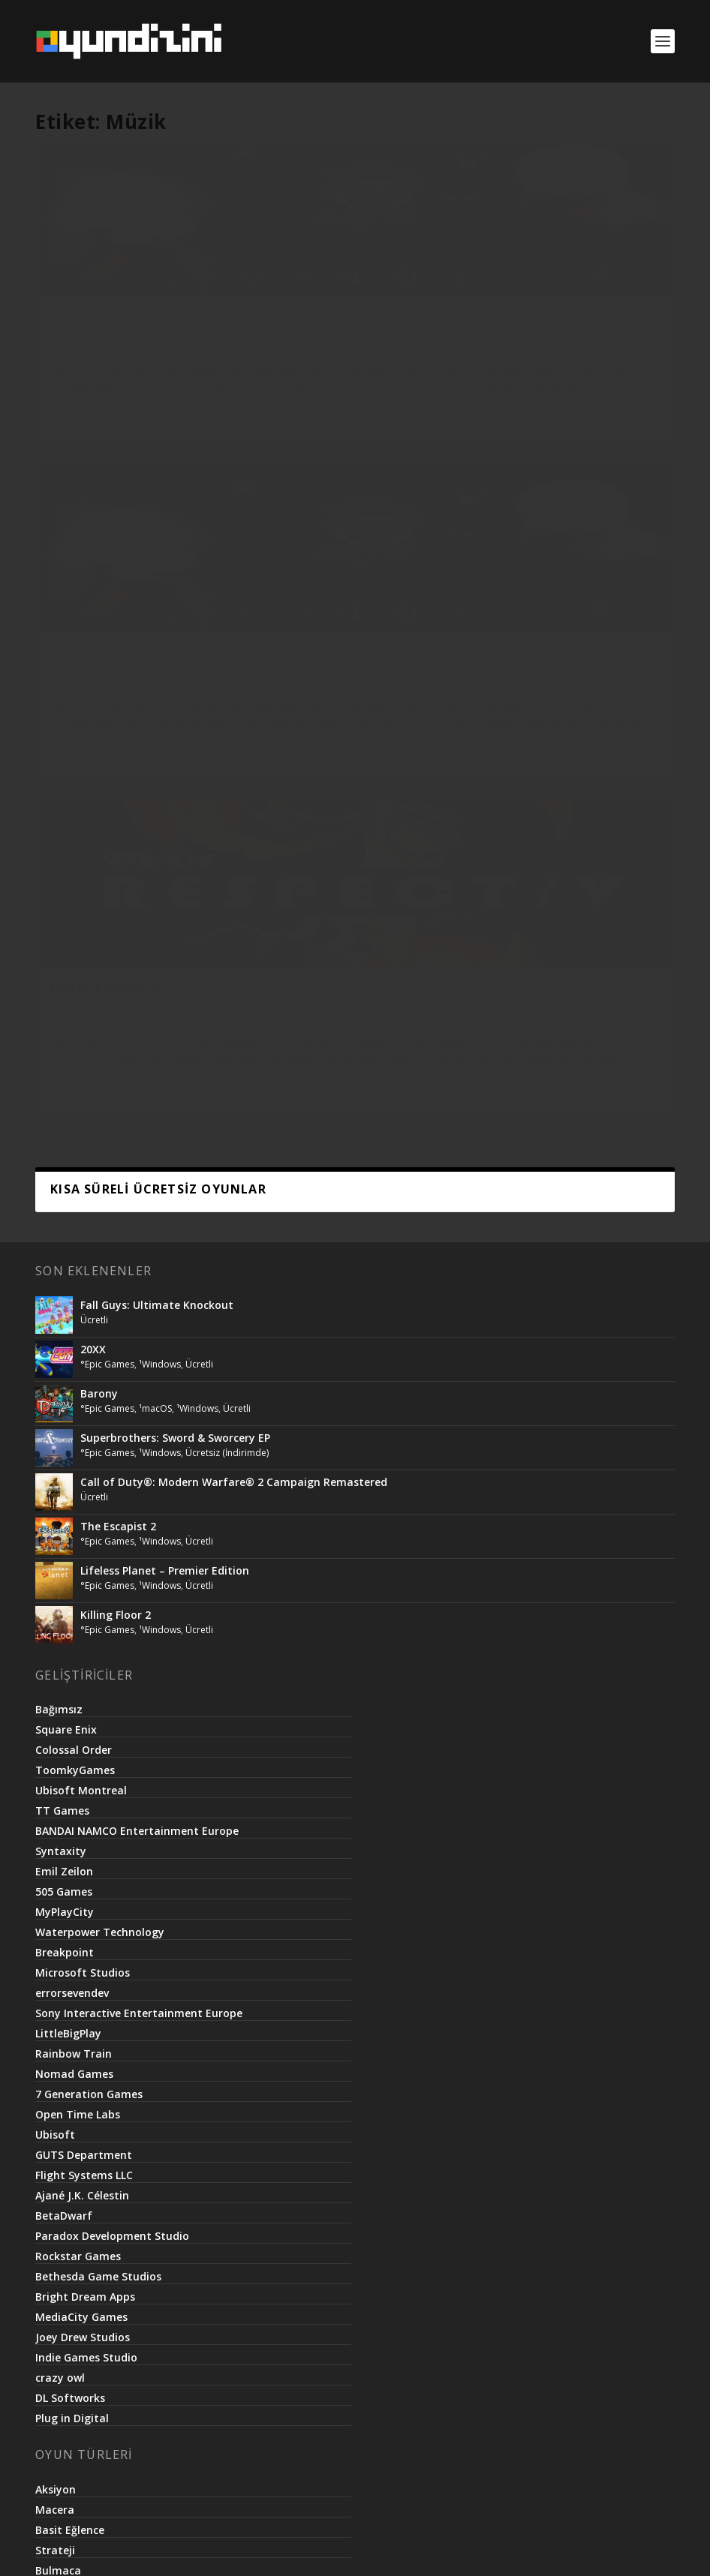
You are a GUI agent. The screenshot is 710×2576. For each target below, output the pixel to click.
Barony (99, 723)
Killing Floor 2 (115, 944)
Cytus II (74, 334)
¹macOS (155, 737)
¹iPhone (66, 367)
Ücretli (283, 367)
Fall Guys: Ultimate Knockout (156, 634)
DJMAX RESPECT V (544, 334)
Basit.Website (420, 2548)
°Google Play (360, 351)
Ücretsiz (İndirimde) (128, 367)
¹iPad (176, 351)
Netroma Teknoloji (326, 2548)
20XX (93, 678)
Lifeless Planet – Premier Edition (164, 900)
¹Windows (609, 351)
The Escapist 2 (118, 855)
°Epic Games (107, 693)
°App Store (137, 351)
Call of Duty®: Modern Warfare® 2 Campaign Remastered (233, 811)
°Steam (567, 351)
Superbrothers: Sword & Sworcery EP (175, 767)
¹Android (412, 351)
